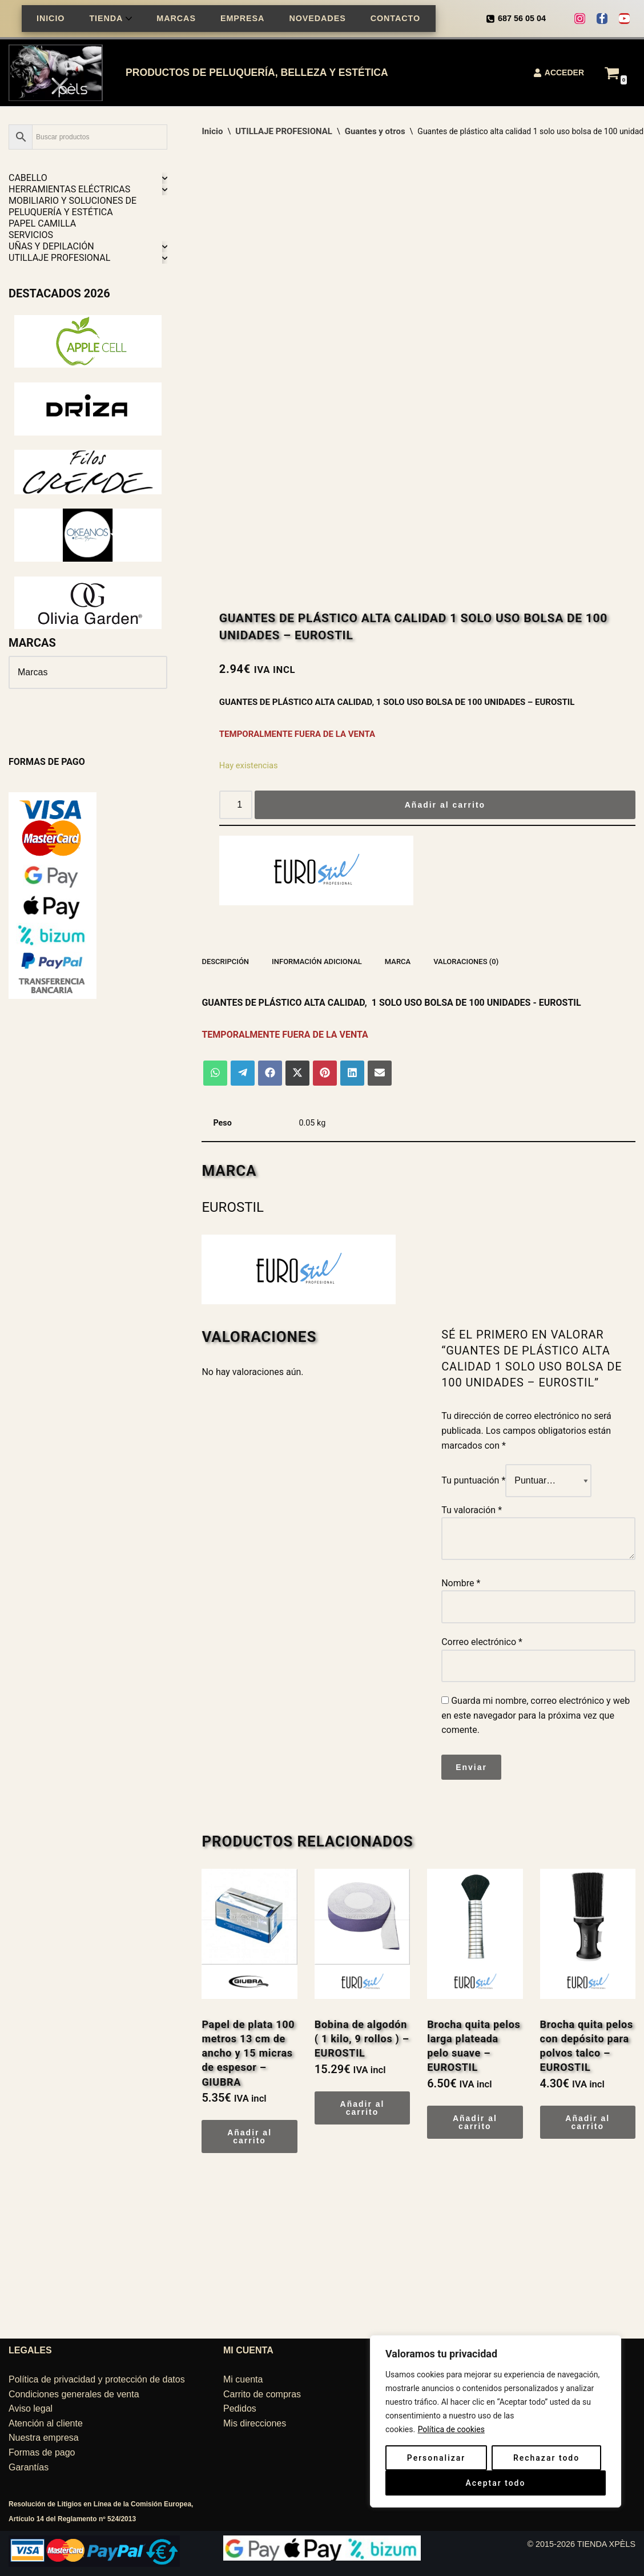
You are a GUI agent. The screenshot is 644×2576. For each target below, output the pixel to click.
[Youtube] (624, 18)
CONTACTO (395, 18)
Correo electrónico (481, 1641)
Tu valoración (471, 1510)
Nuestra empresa (44, 2437)
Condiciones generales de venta (74, 2394)
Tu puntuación (473, 1480)
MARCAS (176, 18)
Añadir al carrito (445, 804)
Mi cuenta (243, 2379)
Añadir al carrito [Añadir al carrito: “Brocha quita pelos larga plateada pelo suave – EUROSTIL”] (475, 2122)
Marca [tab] (397, 961)
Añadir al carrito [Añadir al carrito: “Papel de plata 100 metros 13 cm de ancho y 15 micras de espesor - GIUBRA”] (249, 2136)
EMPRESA (242, 18)
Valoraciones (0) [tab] (465, 961)
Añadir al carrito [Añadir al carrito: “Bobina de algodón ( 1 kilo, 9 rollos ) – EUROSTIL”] (362, 2108)
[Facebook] (602, 18)
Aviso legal (31, 2408)
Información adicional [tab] (317, 961)
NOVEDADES (317, 18)
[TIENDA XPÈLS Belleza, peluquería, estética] (58, 73)
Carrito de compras (262, 2394)
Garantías (29, 2467)
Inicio (212, 131)
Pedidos (239, 2408)
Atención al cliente (46, 2423)
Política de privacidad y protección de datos (97, 2379)
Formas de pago (42, 2452)
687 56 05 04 (522, 18)
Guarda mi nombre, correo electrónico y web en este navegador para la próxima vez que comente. (535, 1715)
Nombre (460, 1583)
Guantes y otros (375, 131)
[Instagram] (579, 18)
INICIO (51, 18)
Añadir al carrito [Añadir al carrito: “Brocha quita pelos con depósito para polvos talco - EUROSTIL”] (587, 2122)
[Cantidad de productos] (235, 805)
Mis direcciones (254, 2423)
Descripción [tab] (225, 961)
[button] (129, 18)
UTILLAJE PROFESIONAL (283, 131)
